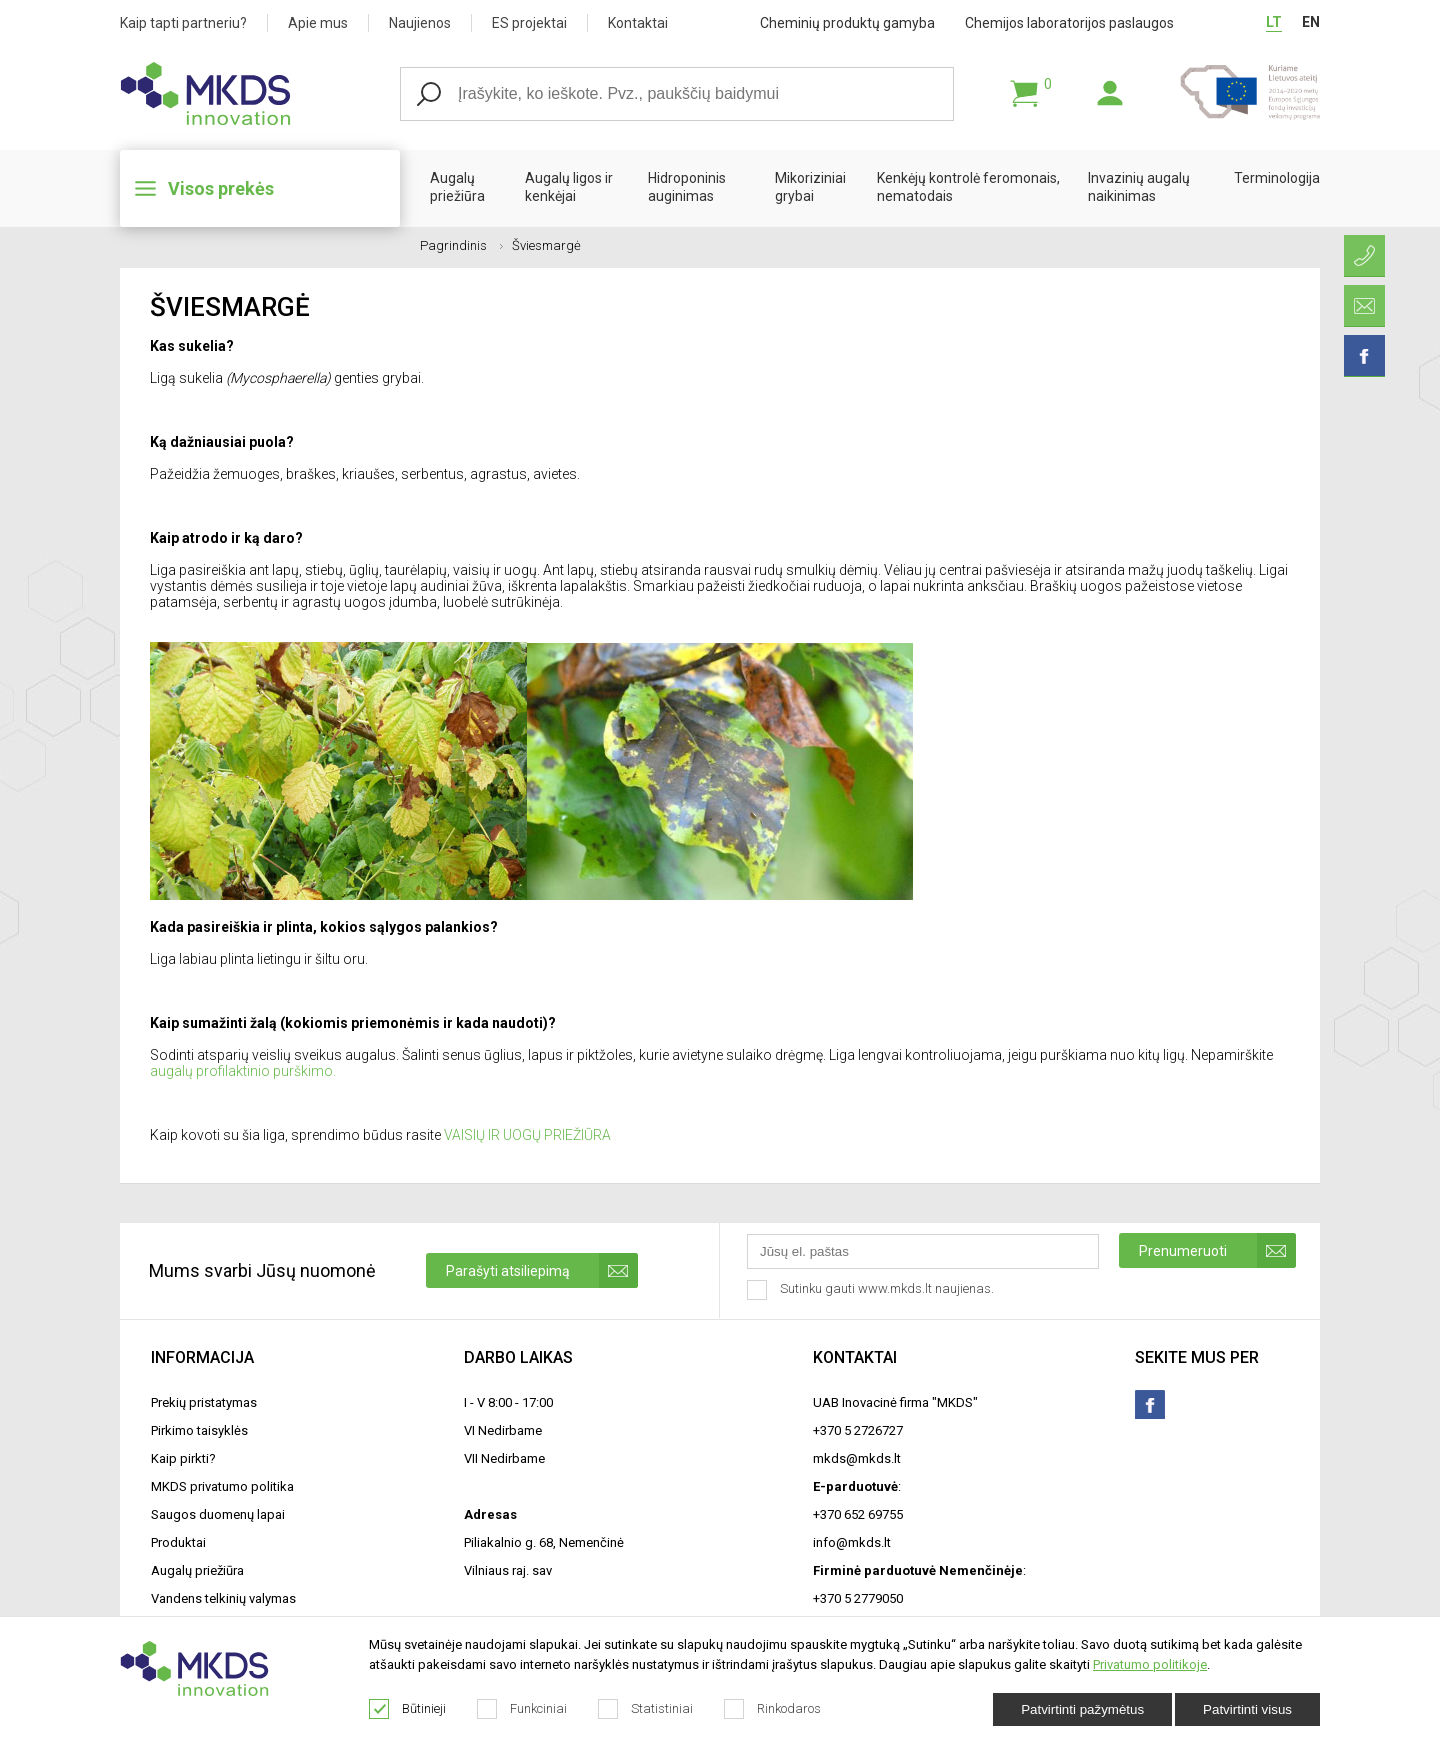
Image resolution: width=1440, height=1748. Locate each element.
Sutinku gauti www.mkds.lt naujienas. (872, 1290)
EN (1311, 22)
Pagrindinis (461, 245)
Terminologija (1277, 178)
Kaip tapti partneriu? (183, 23)
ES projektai (529, 23)
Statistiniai (646, 1709)
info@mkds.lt (852, 1542)
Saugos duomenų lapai (218, 1514)
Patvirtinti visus (1247, 1709)
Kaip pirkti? (183, 1458)
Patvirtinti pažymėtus (1082, 1709)
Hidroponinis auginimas (687, 187)
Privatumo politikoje (1150, 1664)
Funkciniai (522, 1709)
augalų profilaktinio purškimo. (243, 1071)
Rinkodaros (773, 1709)
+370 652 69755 (858, 1514)
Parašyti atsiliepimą (542, 1270)
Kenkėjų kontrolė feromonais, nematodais (968, 187)
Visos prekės (221, 188)
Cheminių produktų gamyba (847, 23)
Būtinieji (408, 1709)
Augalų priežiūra (457, 187)
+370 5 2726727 (858, 1430)
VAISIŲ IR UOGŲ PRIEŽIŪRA (527, 1135)
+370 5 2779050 (858, 1598)
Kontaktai (638, 23)
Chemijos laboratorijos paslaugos (1069, 23)
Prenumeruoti (1217, 1250)
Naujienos (420, 23)
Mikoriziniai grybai (810, 187)
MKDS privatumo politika (222, 1486)
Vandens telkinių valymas (223, 1598)
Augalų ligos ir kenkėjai (569, 187)
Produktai (178, 1542)
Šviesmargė (546, 245)
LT (1274, 22)
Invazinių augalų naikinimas (1139, 187)
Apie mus (318, 23)
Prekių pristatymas (204, 1402)
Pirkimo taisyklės (199, 1430)
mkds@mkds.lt (857, 1458)
